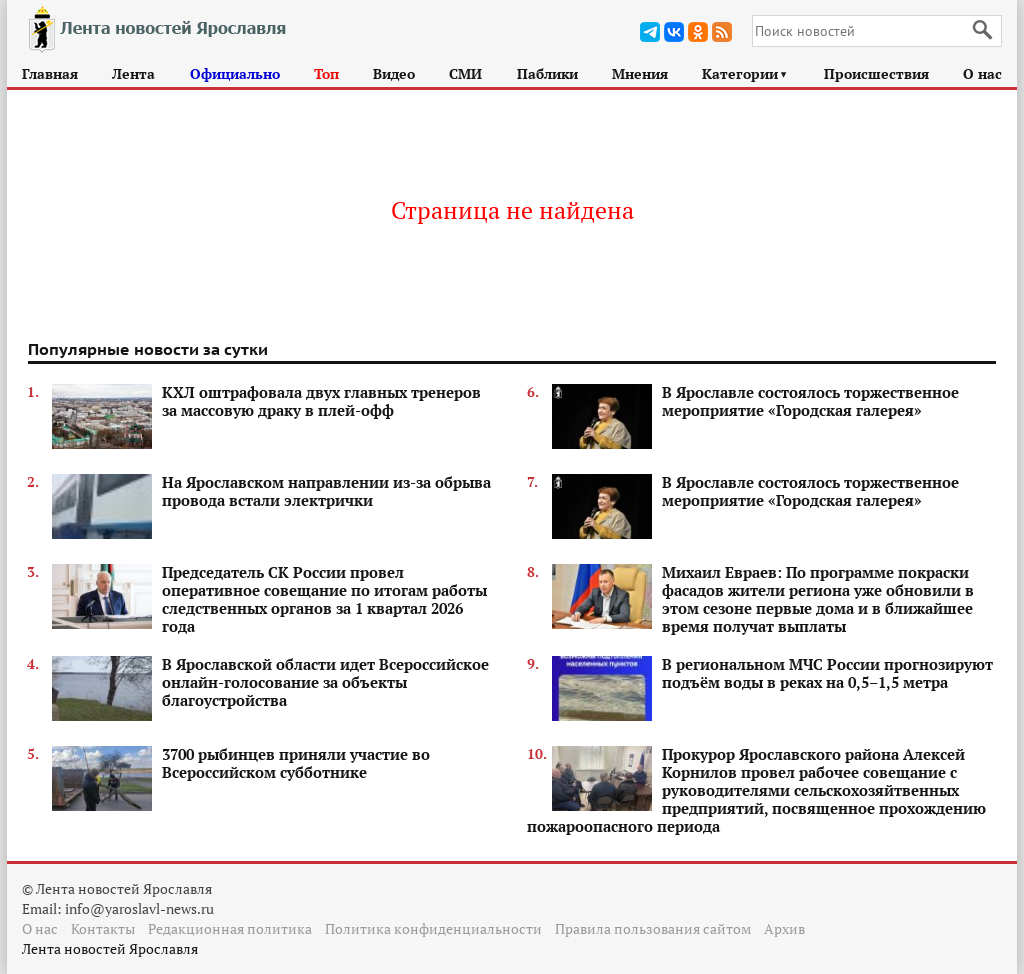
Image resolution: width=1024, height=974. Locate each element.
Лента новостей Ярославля (110, 948)
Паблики (547, 73)
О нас (982, 73)
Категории (745, 73)
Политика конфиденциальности (433, 928)
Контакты (103, 928)
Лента (133, 73)
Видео (394, 73)
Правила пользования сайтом (653, 928)
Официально (235, 73)
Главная (50, 73)
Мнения (640, 73)
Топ (326, 73)
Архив (784, 928)
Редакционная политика (230, 928)
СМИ (465, 73)
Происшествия (876, 73)
